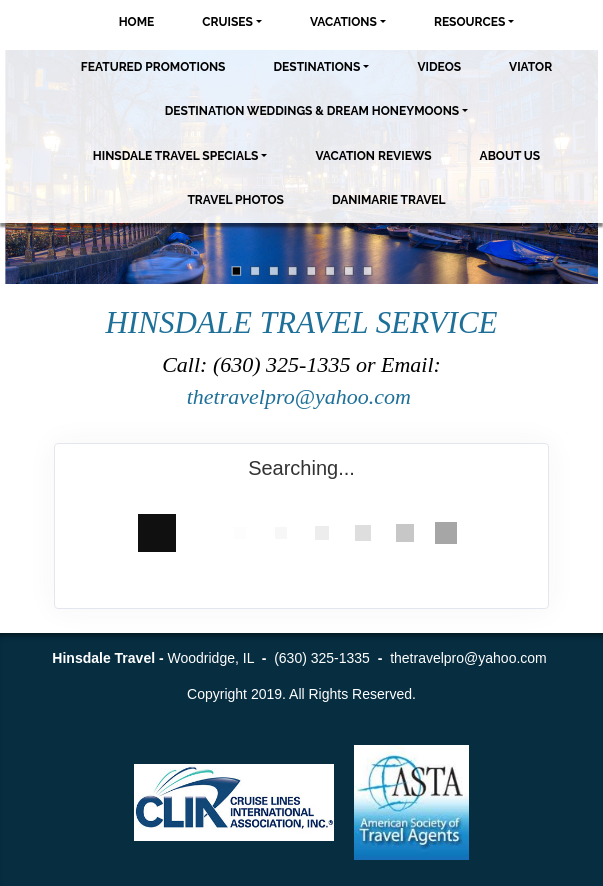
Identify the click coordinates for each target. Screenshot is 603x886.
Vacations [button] (343, 22)
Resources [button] (469, 22)
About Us (510, 156)
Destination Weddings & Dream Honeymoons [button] (312, 111)
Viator (530, 67)
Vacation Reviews (373, 156)
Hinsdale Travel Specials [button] (176, 156)
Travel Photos (235, 200)
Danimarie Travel (389, 200)
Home (137, 22)
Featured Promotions (153, 67)
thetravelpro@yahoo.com (302, 396)
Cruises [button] (227, 22)
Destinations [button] (316, 67)
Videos (439, 67)
